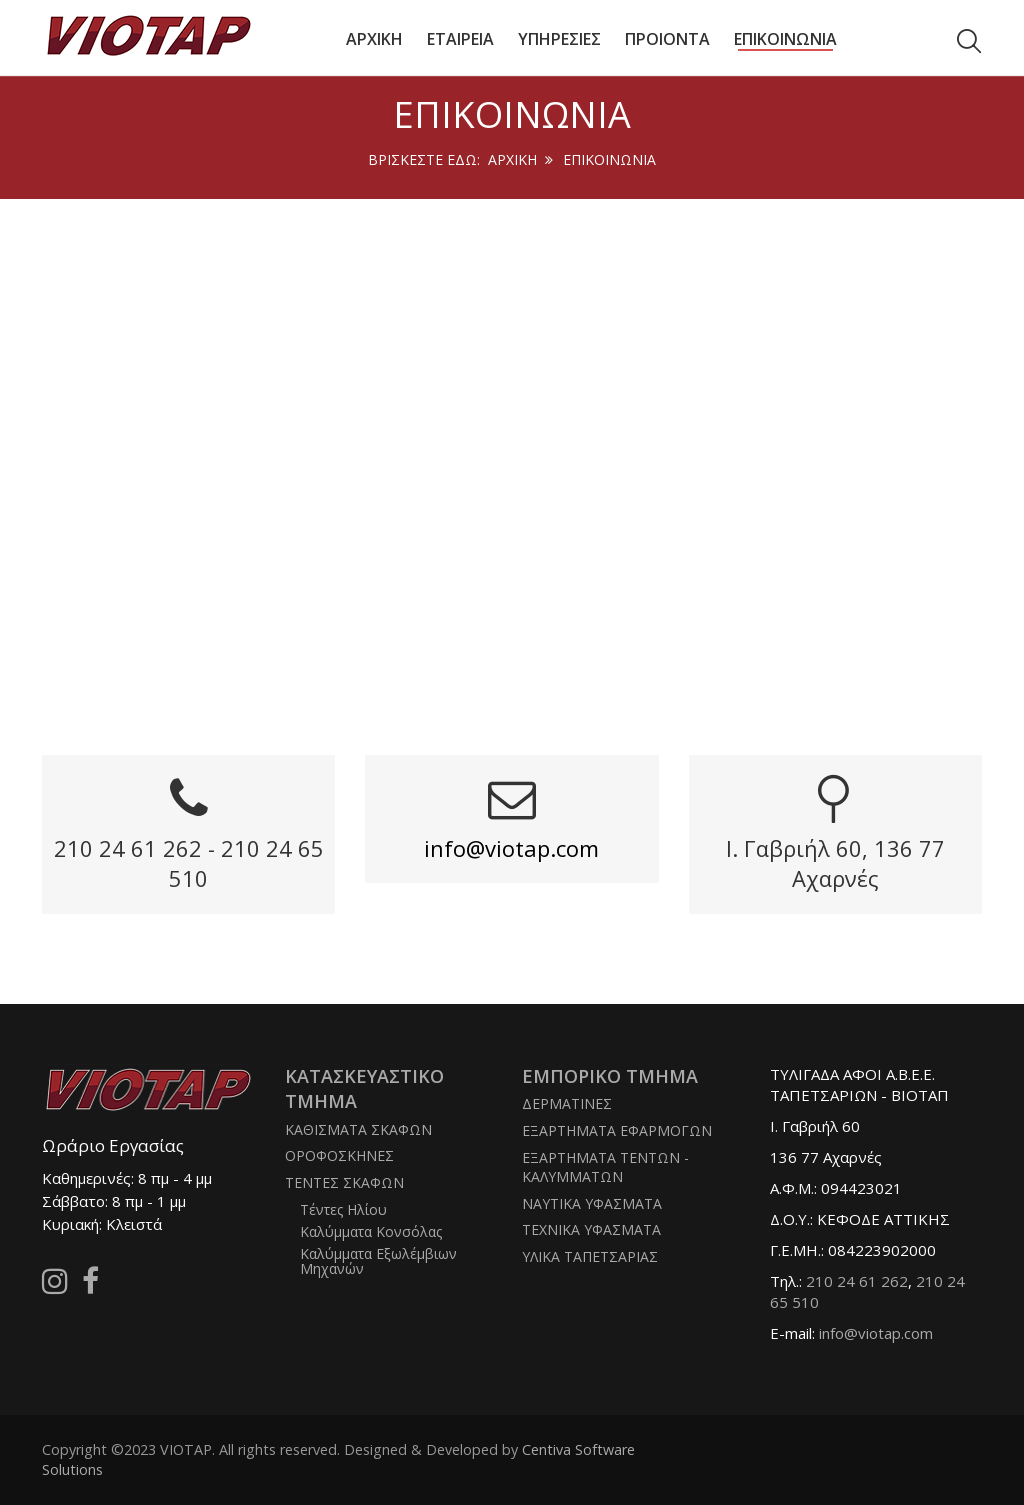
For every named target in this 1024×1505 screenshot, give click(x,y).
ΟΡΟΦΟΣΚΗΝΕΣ (339, 1155)
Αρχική (512, 159)
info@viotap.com (511, 848)
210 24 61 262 (857, 1281)
